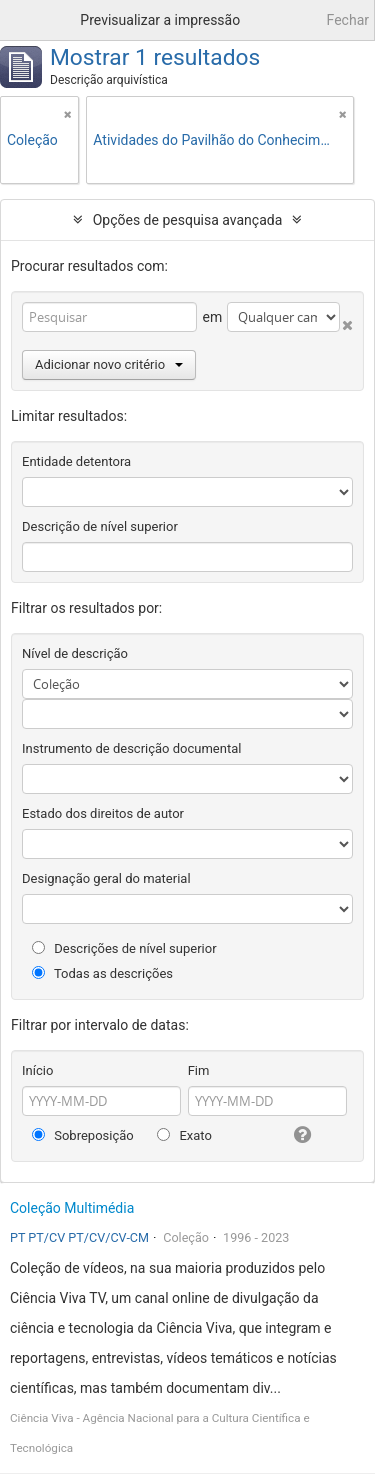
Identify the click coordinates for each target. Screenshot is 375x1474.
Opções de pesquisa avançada (188, 220)
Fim (199, 1070)
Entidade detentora (76, 461)
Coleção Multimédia (72, 1208)
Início (37, 1070)
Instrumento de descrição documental (131, 748)
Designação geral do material (106, 878)
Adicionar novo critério (109, 364)
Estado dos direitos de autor (103, 813)
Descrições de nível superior (124, 948)
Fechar (348, 20)
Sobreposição (83, 1135)
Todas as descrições (102, 973)
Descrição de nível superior (100, 526)
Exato (184, 1135)
